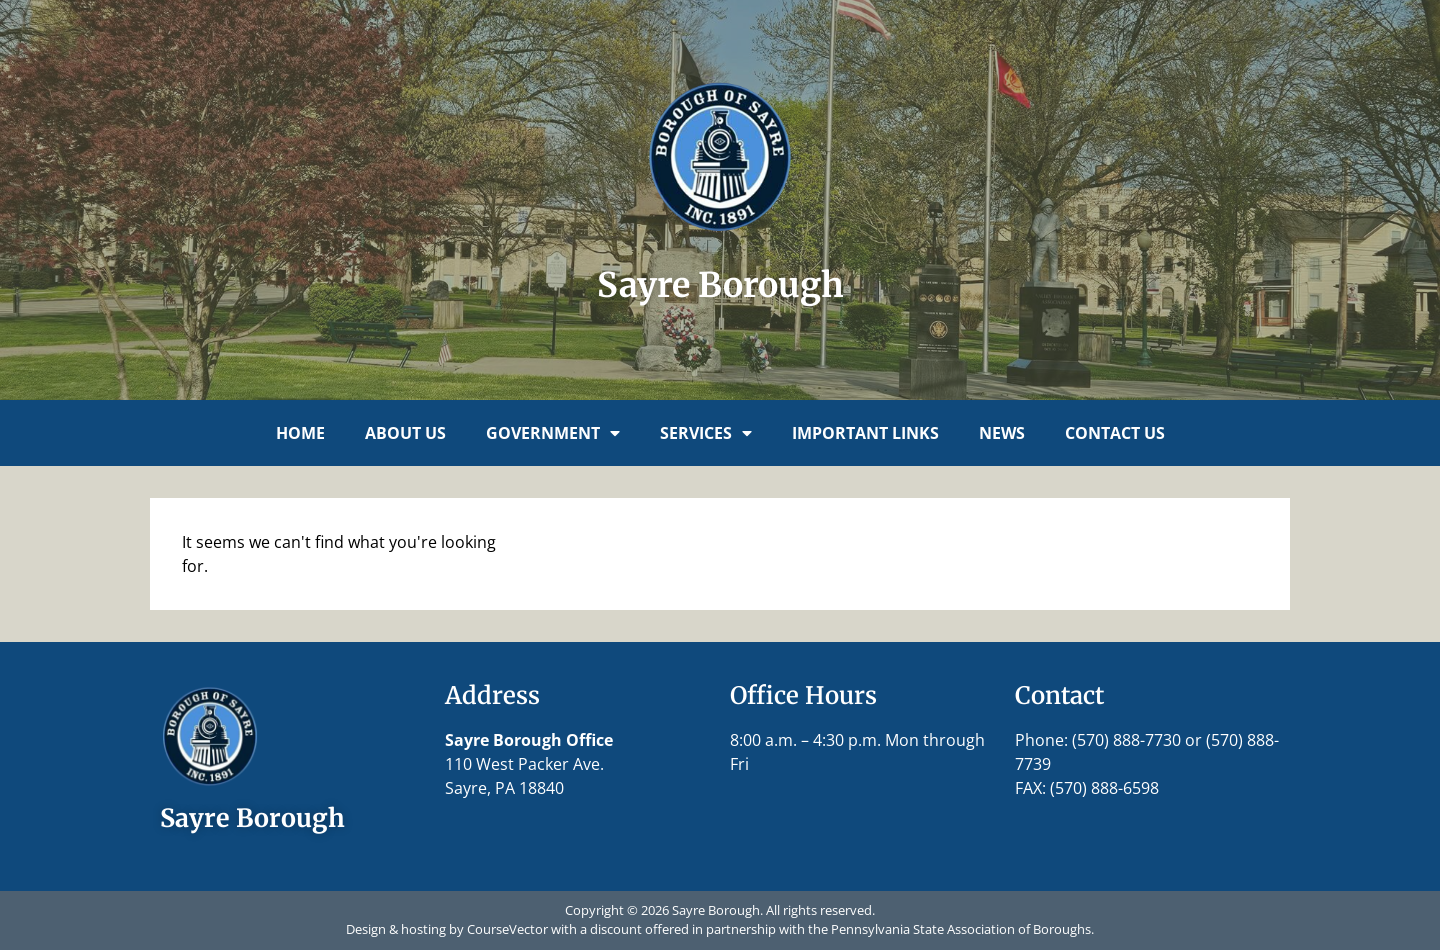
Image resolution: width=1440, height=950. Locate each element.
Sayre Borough (720, 285)
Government (553, 433)
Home (300, 433)
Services (706, 433)
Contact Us (1115, 433)
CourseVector (507, 929)
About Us (405, 433)
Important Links (865, 433)
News (1002, 433)
